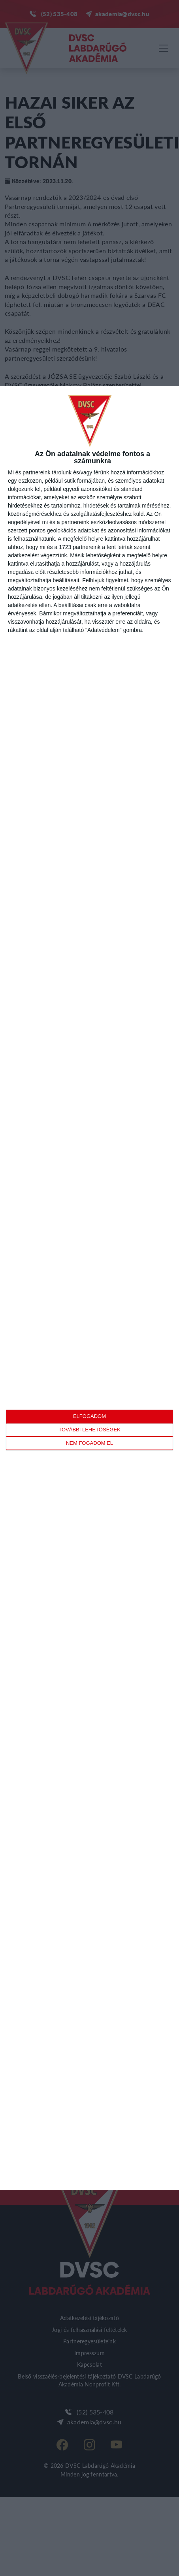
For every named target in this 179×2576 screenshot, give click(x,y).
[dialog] (89, 1287)
